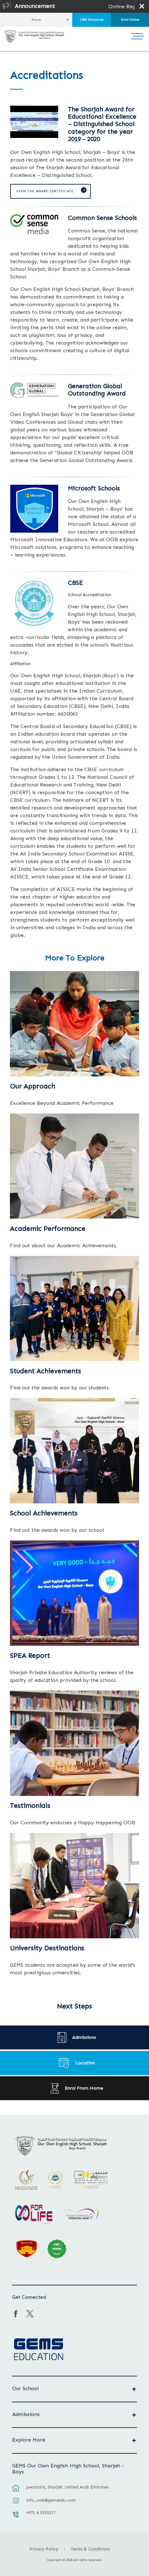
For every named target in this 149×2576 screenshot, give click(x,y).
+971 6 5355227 (41, 2512)
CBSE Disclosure (91, 20)
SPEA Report (30, 1656)
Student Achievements (45, 1371)
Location (85, 2063)
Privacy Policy (43, 2549)
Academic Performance (47, 1229)
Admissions (84, 2037)
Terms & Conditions (90, 2549)
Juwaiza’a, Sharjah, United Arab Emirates (67, 2487)
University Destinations (47, 1948)
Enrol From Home (84, 2088)
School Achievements (43, 1513)
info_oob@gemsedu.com (50, 2500)
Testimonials (30, 1806)
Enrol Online (130, 20)
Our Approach (32, 1086)
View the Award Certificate (45, 191)
